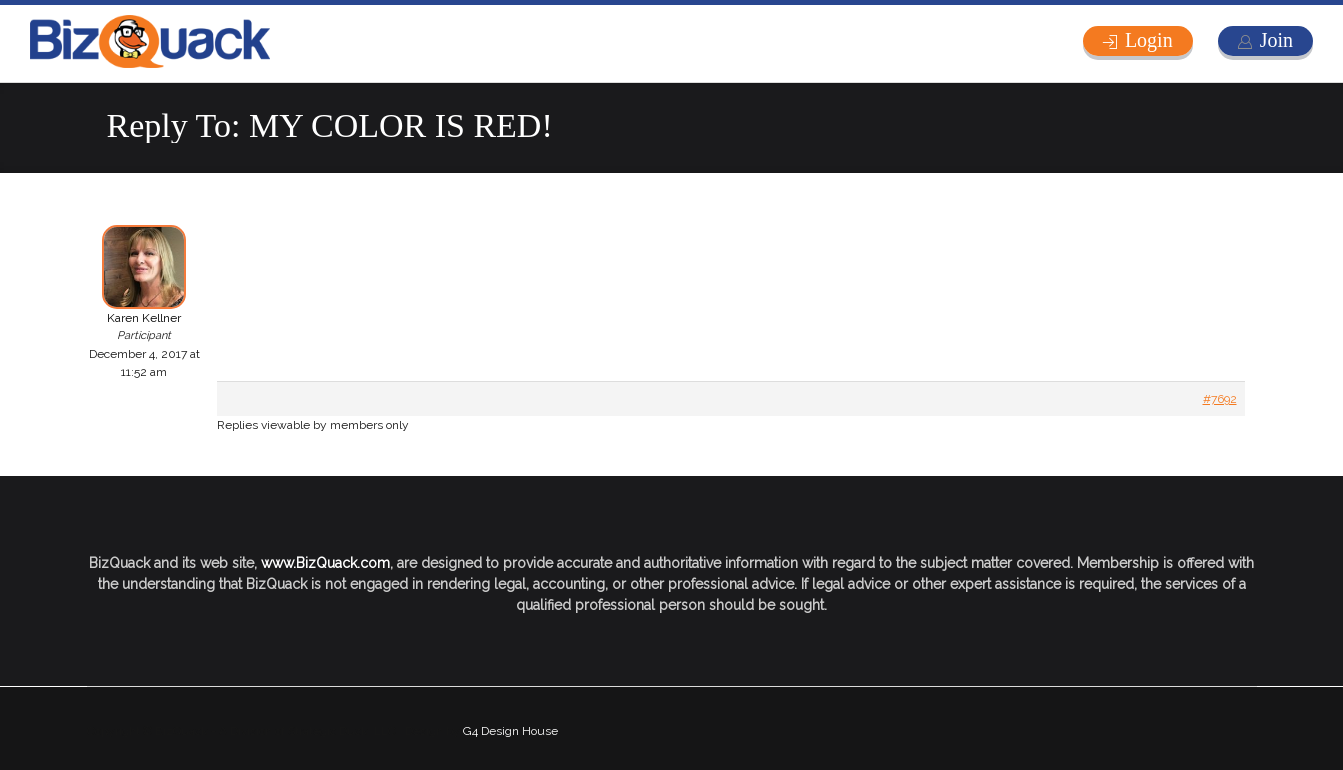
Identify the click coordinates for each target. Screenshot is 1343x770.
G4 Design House (510, 731)
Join (1276, 40)
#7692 (1220, 399)
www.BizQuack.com (325, 563)
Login (1149, 40)
